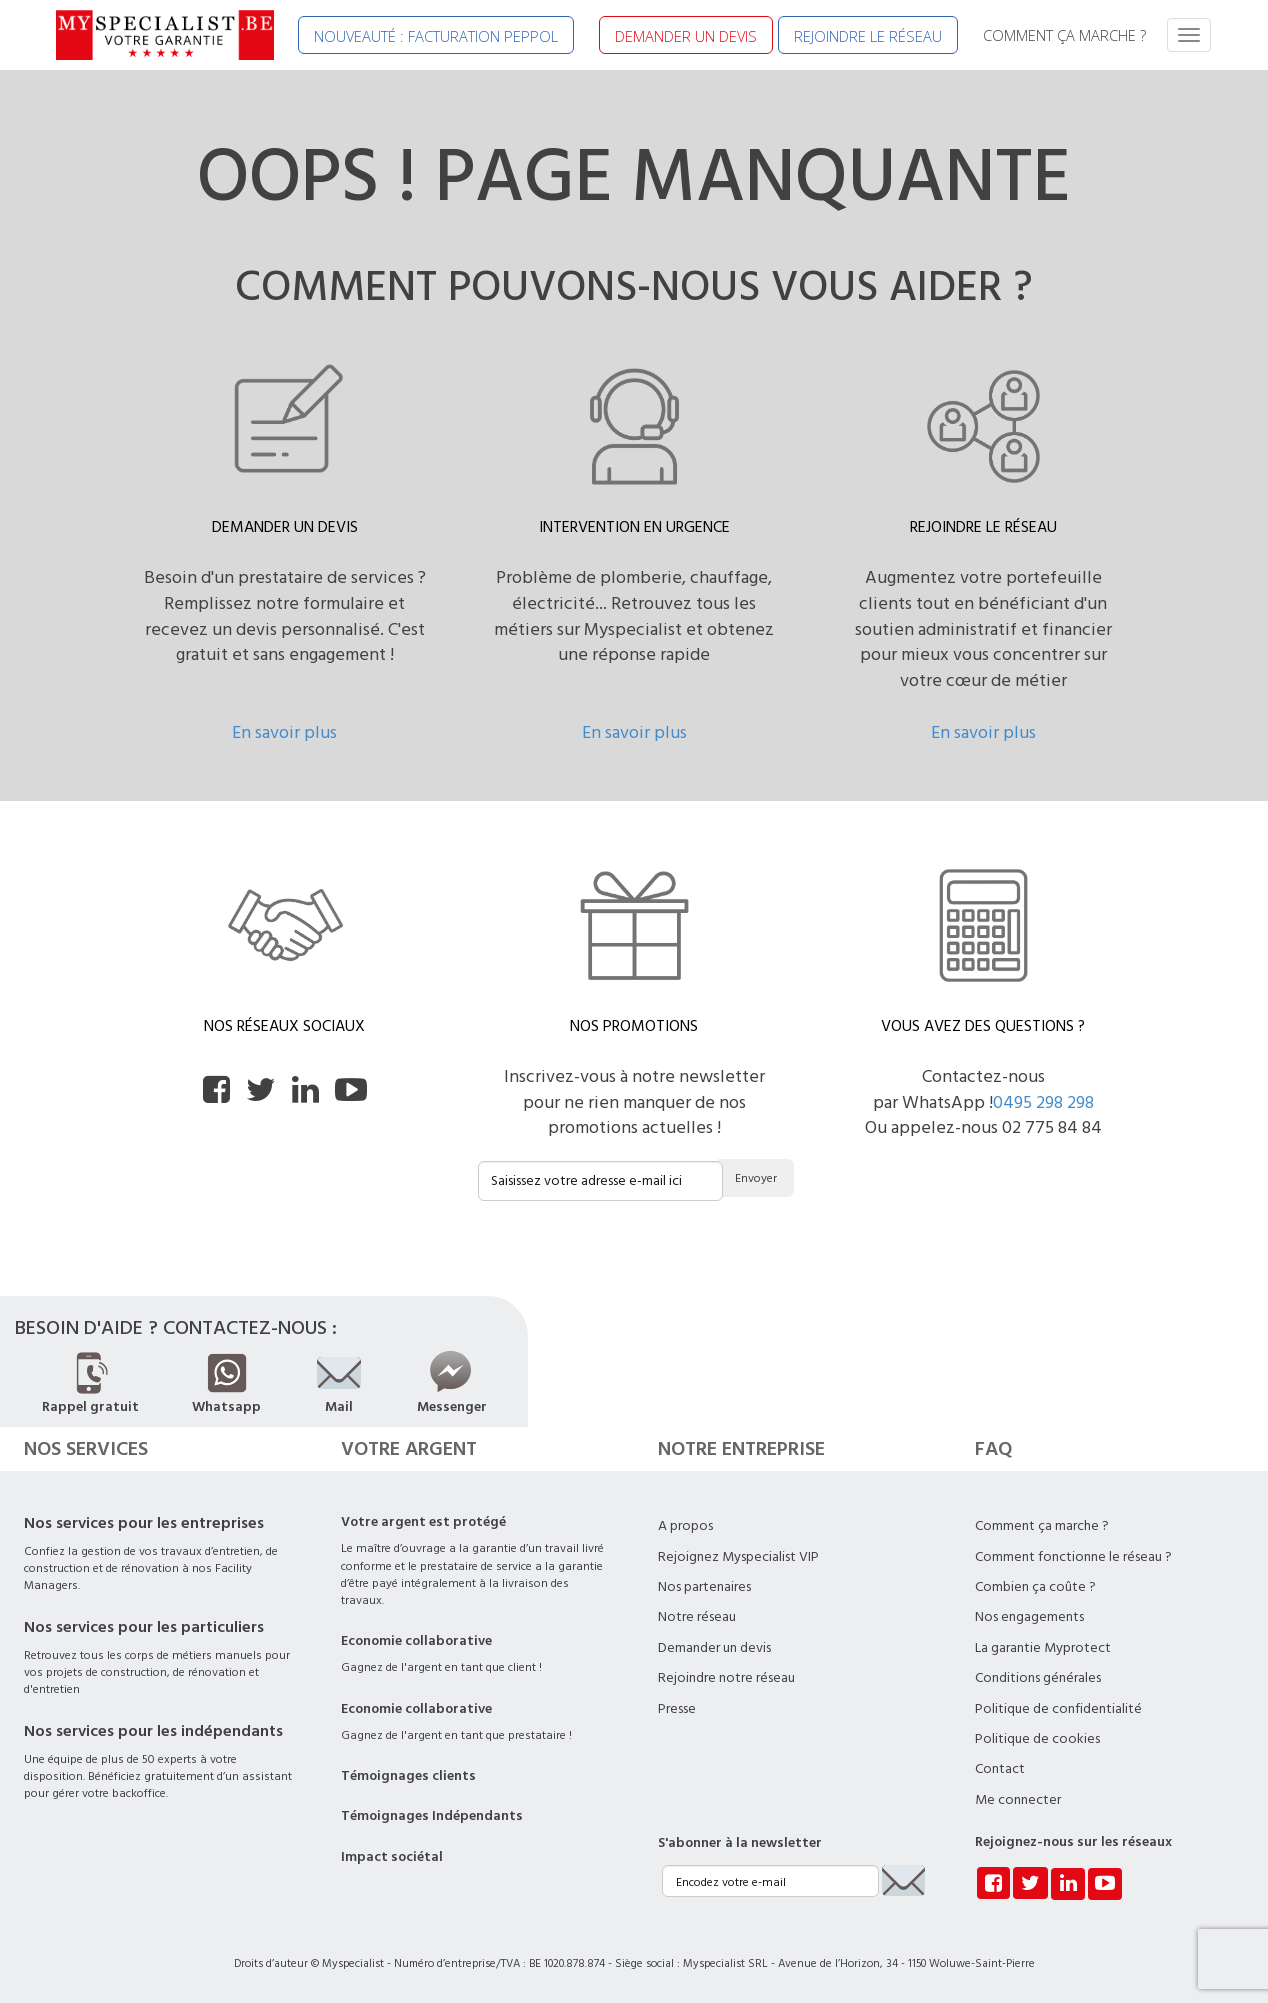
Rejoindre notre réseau (726, 1678)
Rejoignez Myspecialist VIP (738, 1557)
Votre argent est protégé (423, 1522)
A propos (685, 1526)
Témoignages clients (408, 1776)
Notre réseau (697, 1617)
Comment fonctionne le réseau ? (1073, 1557)
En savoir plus (284, 732)
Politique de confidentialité (1058, 1709)
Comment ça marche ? (1042, 1526)
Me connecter (1018, 1800)
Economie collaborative (416, 1641)
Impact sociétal (392, 1857)
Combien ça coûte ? (1035, 1587)
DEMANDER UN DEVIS (686, 36)
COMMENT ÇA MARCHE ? (1064, 35)
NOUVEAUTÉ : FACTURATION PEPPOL (436, 36)
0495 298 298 (1043, 1102)
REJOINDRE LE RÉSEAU (868, 36)
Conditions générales (1038, 1678)
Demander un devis (714, 1648)
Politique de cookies (1037, 1739)
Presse (677, 1709)
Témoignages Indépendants (432, 1816)
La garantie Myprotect (1043, 1648)
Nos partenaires (704, 1587)
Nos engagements (1029, 1617)
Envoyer (756, 1178)
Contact (1000, 1769)
